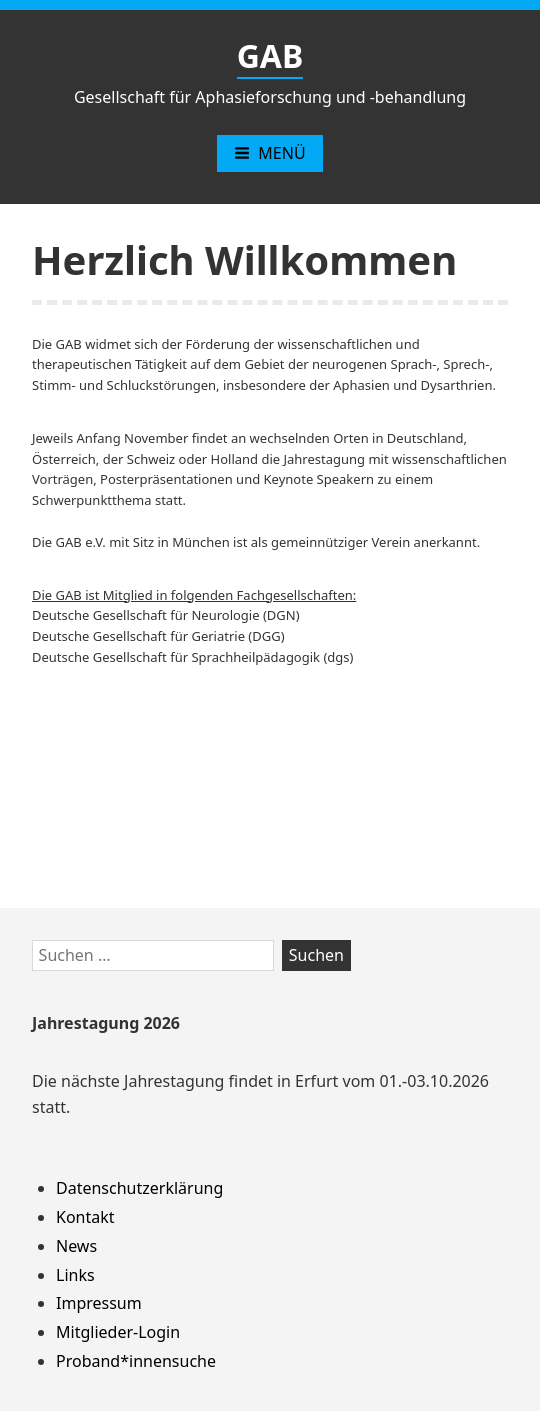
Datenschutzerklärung (139, 1188)
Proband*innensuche (136, 1361)
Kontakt (85, 1217)
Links (75, 1275)
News (76, 1246)
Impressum (99, 1303)
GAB (270, 55)
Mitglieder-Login (118, 1332)
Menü (269, 153)
